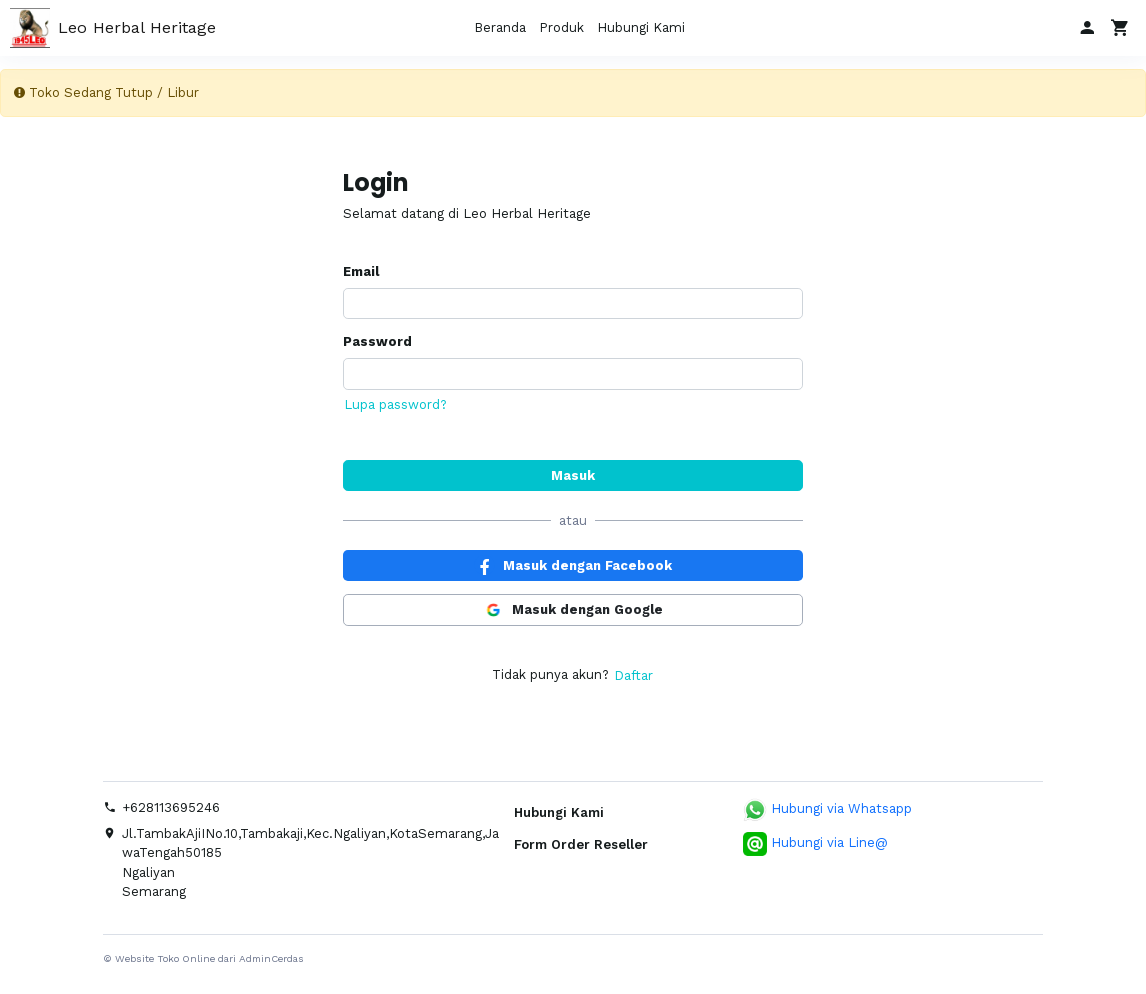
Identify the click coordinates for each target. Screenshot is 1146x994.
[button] (1086, 28)
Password (377, 341)
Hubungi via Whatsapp (827, 810)
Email (361, 271)
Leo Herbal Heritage (113, 28)
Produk (561, 27)
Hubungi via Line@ (815, 844)
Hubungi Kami (641, 27)
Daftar (633, 675)
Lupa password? (395, 404)
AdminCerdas (271, 958)
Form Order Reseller (581, 844)
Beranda (500, 27)
